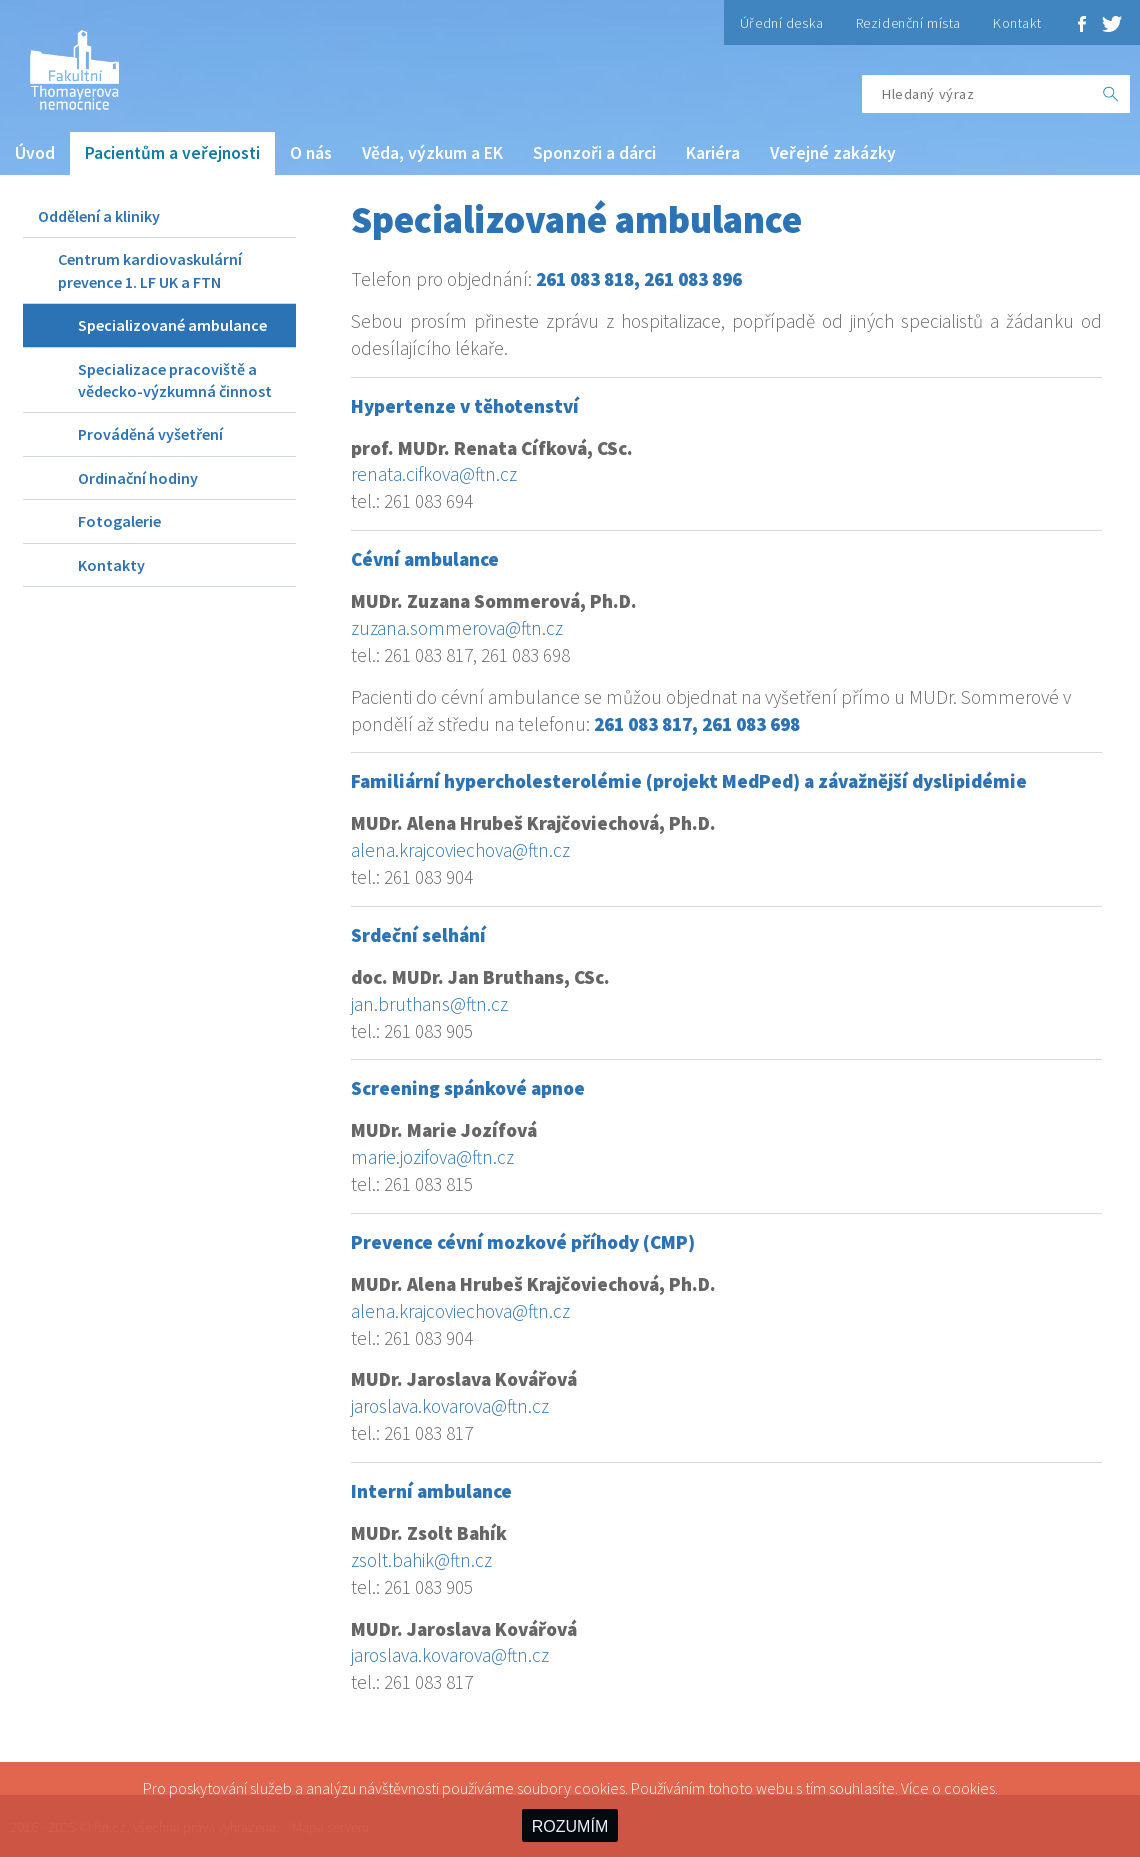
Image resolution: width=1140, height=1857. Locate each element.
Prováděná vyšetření (150, 434)
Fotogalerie (119, 521)
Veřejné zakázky (833, 153)
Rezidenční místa (908, 23)
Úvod (35, 153)
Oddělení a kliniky (99, 216)
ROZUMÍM (570, 1826)
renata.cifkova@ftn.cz (434, 474)
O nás (311, 153)
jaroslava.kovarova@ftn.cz (450, 1406)
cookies (969, 1788)
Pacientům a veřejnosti (172, 153)
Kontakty (111, 565)
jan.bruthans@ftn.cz (429, 1004)
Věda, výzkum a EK (432, 153)
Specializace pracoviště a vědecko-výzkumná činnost (175, 380)
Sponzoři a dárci (594, 153)
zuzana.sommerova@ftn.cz (457, 628)
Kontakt (1017, 23)
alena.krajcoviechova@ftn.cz (460, 850)
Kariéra (713, 153)
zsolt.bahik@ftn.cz (421, 1560)
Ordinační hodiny (138, 478)
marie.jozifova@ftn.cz (432, 1157)
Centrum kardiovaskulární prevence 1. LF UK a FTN (150, 270)
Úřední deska (782, 23)
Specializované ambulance (172, 325)
